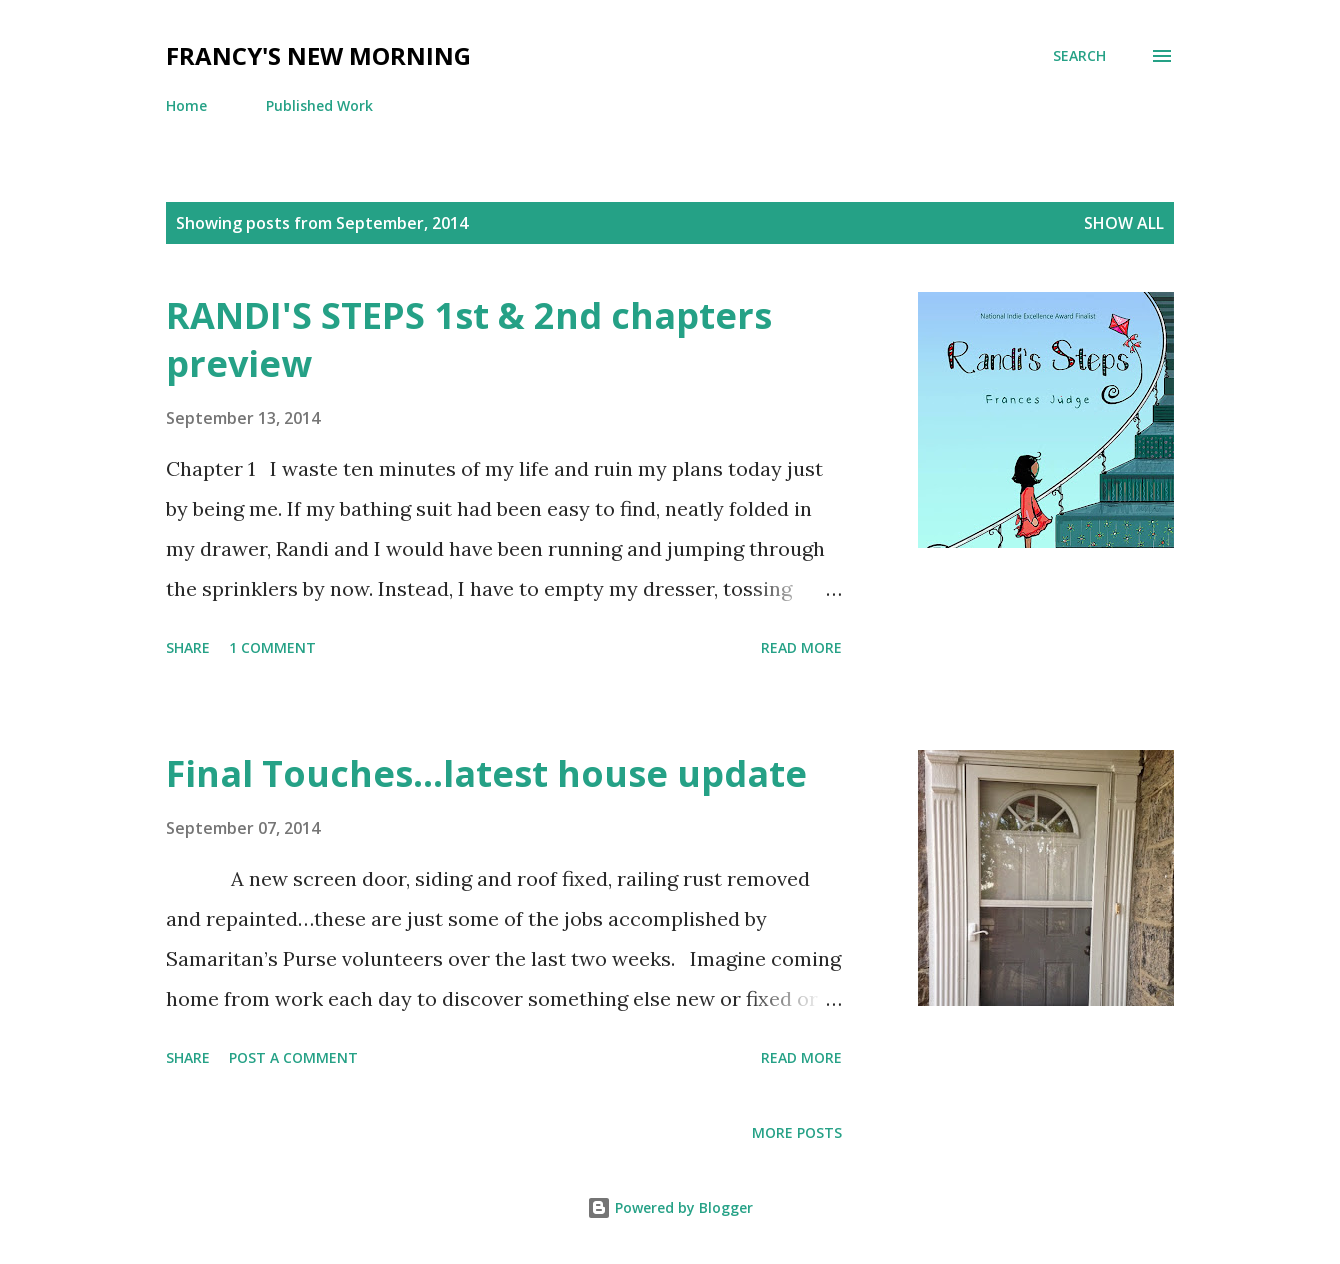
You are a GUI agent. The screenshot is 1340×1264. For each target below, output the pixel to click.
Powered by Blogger (670, 1207)
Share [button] (188, 647)
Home (186, 105)
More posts (797, 1132)
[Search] (1079, 56)
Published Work (319, 105)
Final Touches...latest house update (486, 773)
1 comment (272, 647)
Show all (1124, 223)
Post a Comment (293, 1057)
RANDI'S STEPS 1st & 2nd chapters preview (469, 339)
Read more (801, 647)
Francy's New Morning (318, 55)
